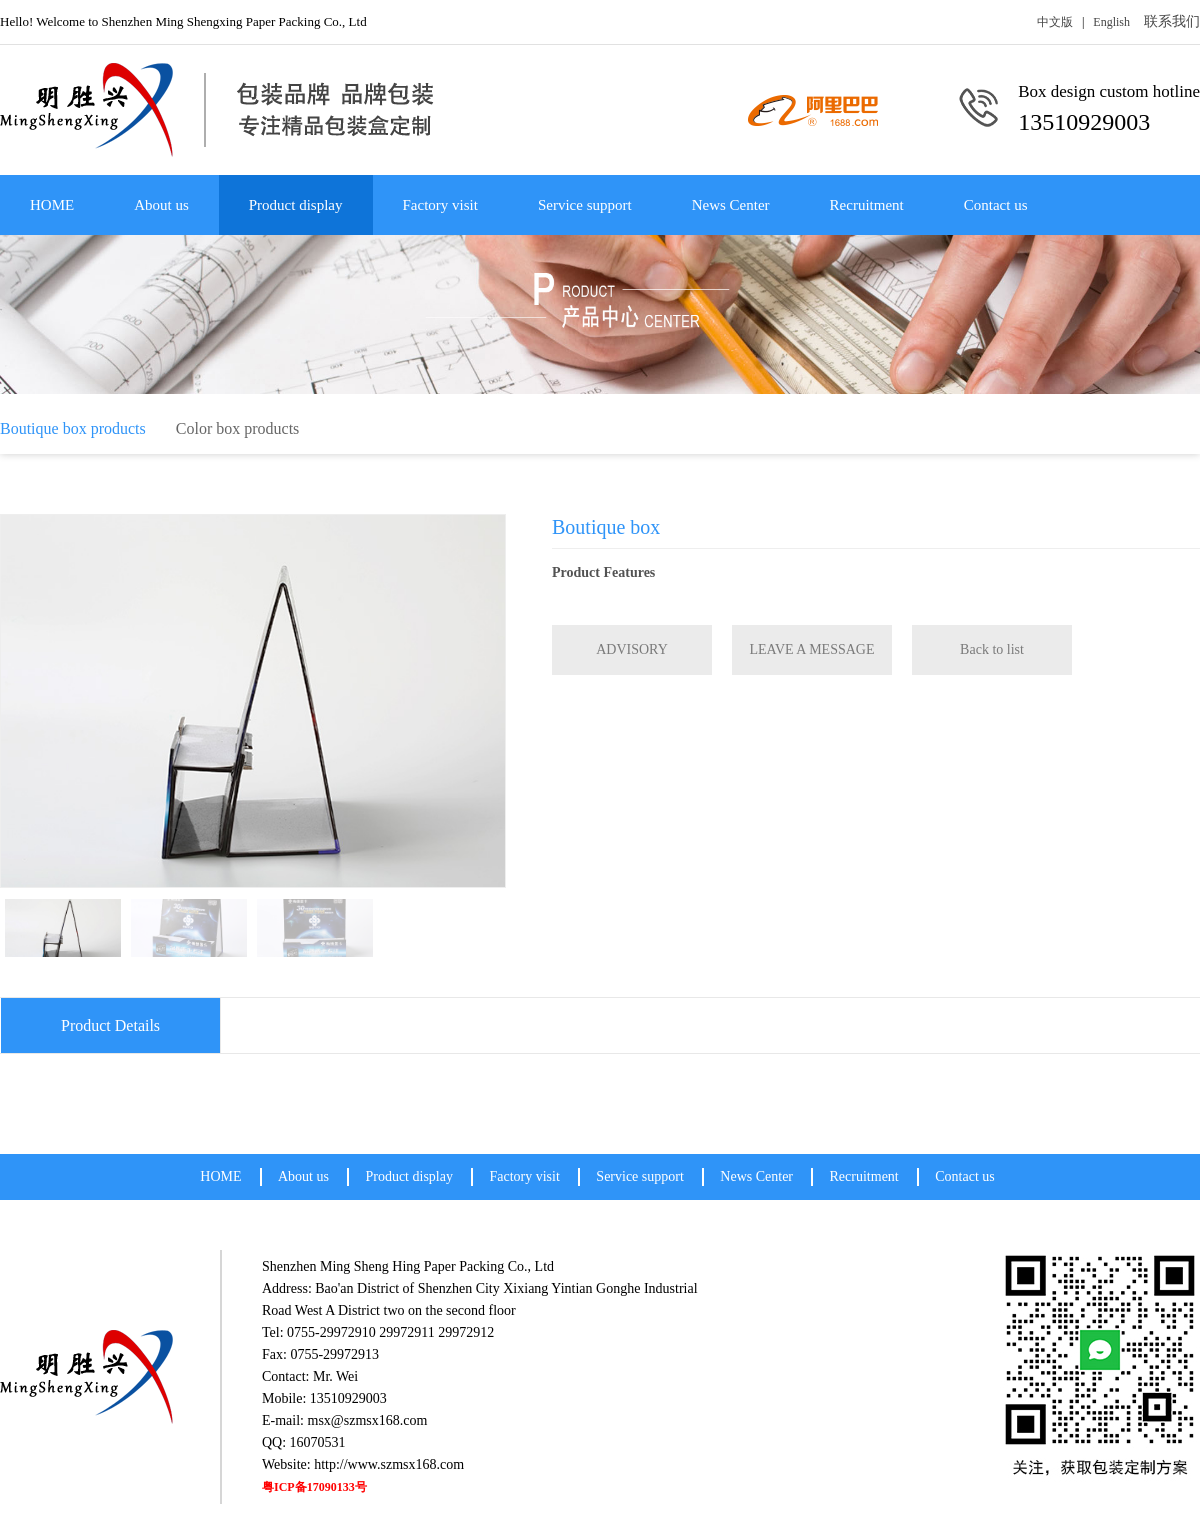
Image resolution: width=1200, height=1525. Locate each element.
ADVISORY (632, 649)
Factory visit (440, 205)
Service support (585, 205)
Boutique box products (73, 428)
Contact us (996, 205)
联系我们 (1172, 21)
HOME (52, 205)
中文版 (1055, 22)
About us (161, 205)
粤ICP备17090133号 (314, 1487)
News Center (731, 205)
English (1111, 22)
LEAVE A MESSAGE (812, 649)
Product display (296, 205)
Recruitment (867, 205)
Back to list (992, 649)
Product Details (110, 1025)
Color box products (238, 428)
